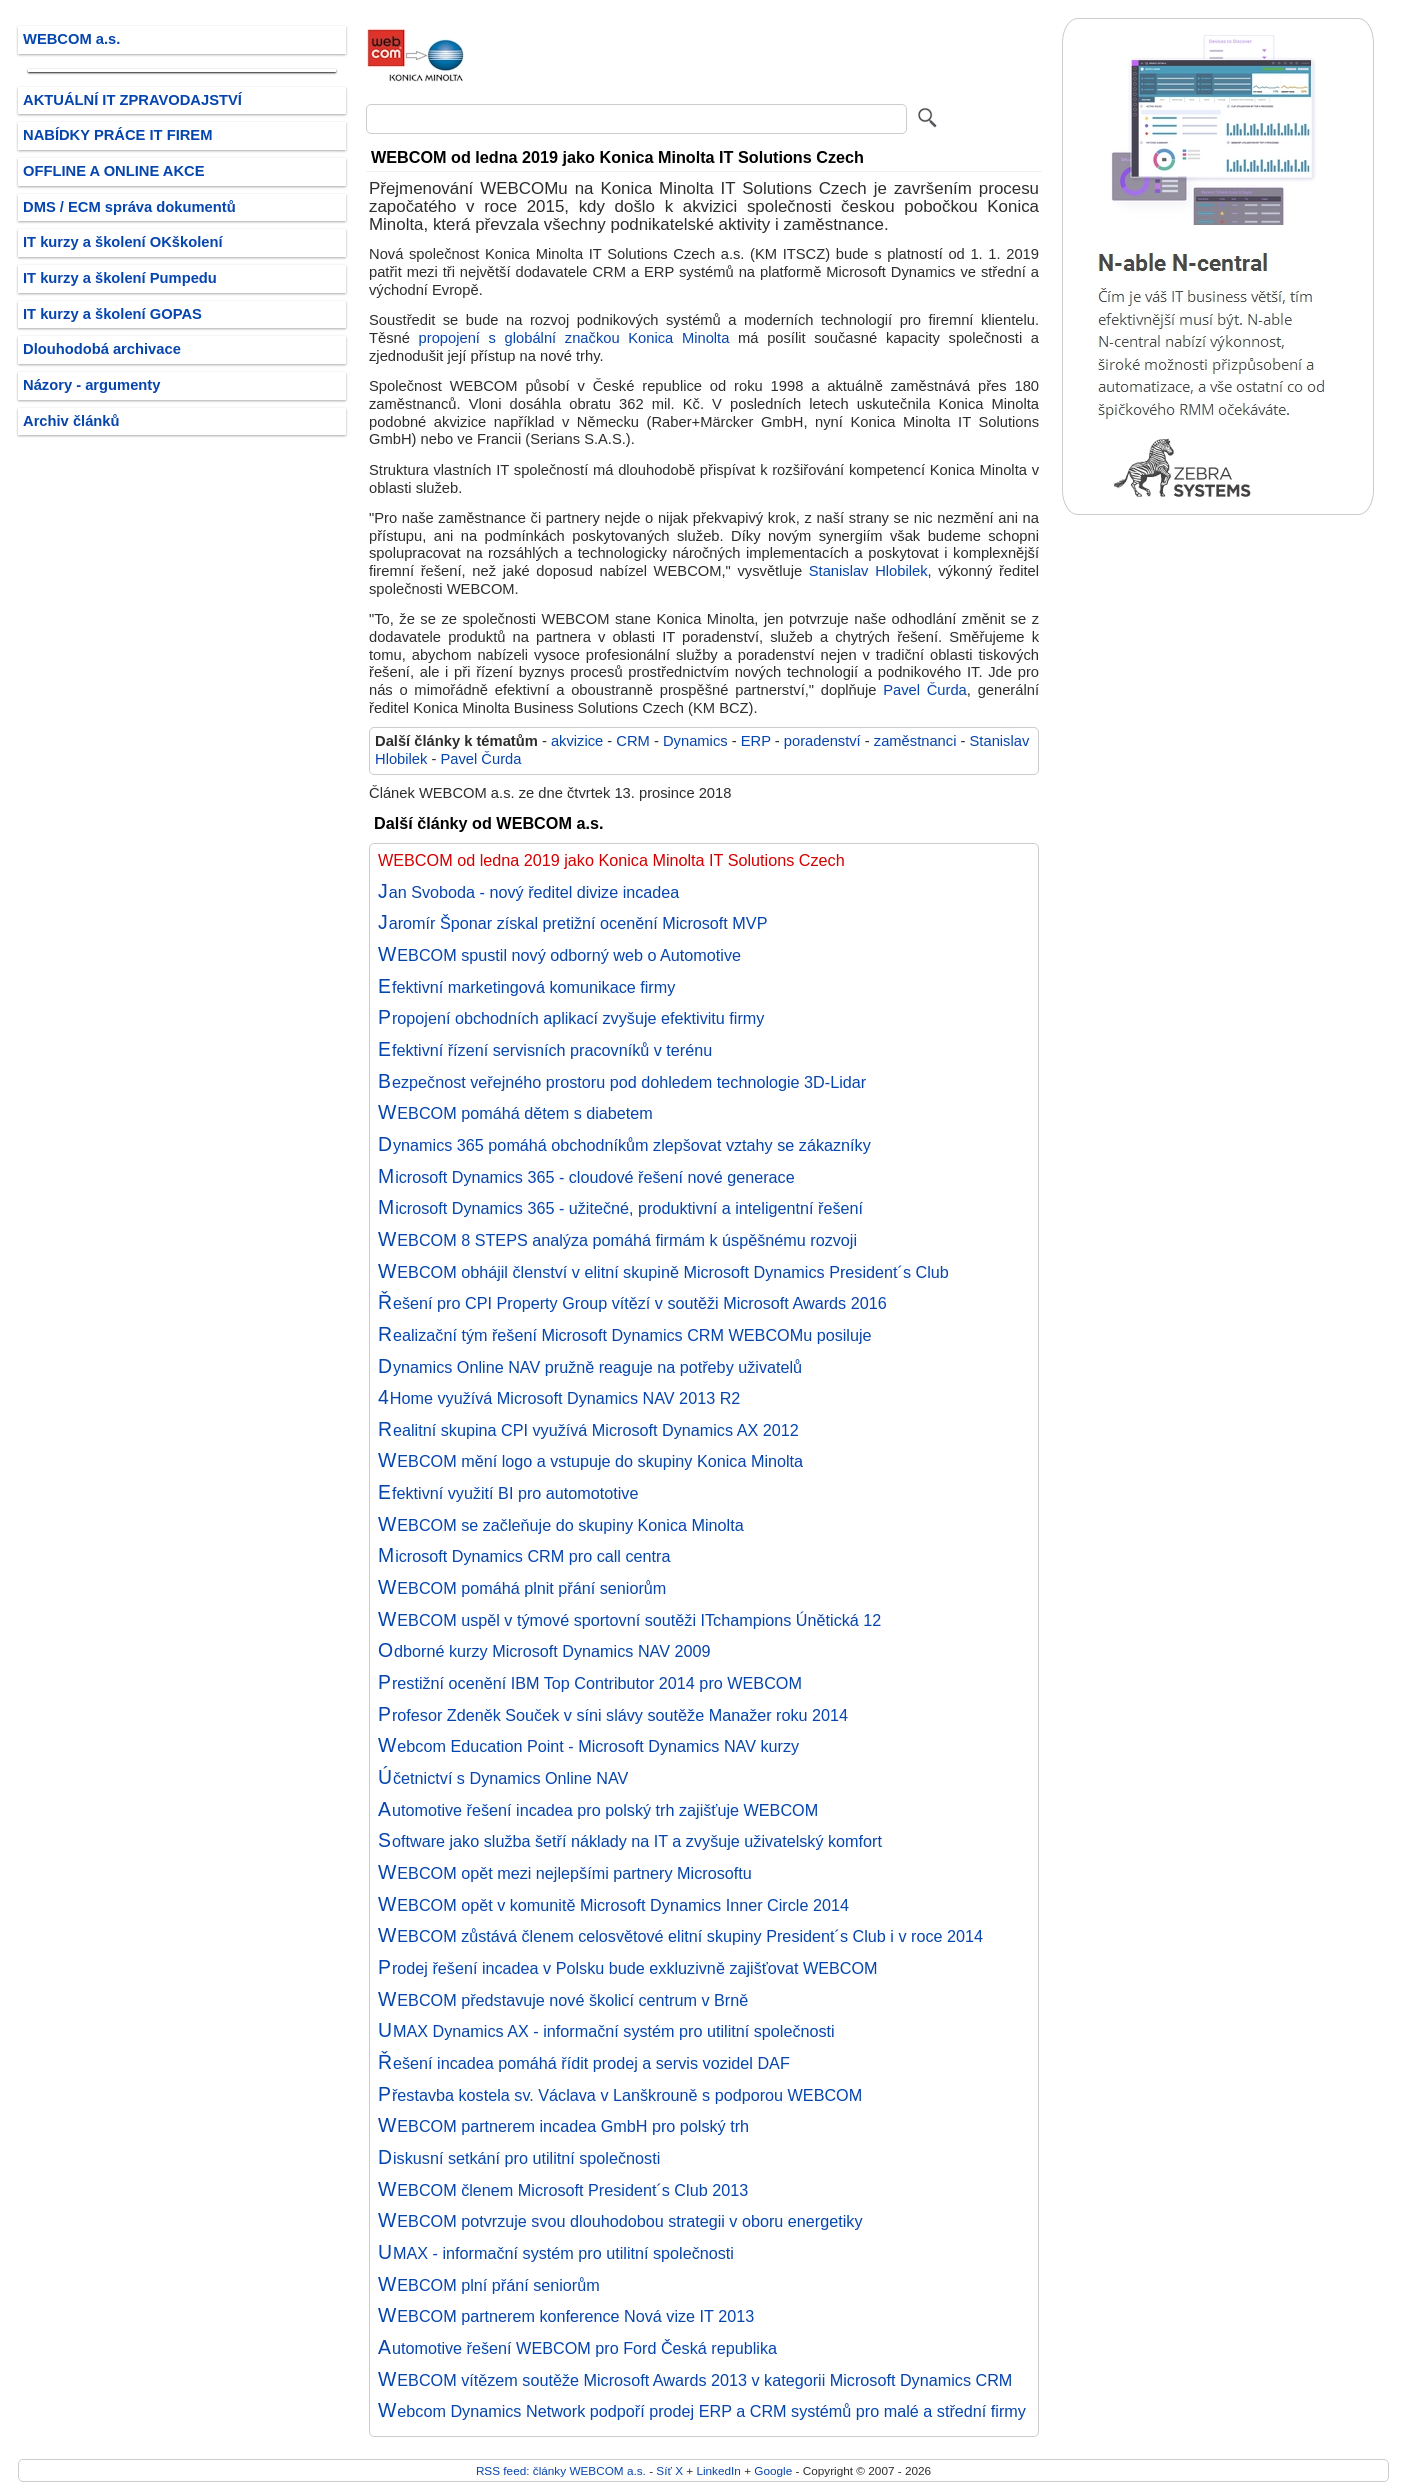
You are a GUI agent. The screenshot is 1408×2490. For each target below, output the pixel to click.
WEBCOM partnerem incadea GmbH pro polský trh (563, 2126)
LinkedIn (718, 2470)
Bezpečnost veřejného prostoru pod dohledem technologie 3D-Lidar (622, 1082)
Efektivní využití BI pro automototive (508, 1493)
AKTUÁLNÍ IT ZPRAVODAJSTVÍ (132, 100)
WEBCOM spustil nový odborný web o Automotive (559, 955)
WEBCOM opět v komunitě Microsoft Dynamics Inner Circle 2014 (613, 1905)
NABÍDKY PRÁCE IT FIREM (117, 135)
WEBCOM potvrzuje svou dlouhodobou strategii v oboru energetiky (620, 2221)
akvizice (577, 741)
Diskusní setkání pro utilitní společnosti (519, 2158)
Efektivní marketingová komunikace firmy (526, 987)
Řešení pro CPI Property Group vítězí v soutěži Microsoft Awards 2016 (632, 1303)
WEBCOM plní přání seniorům (489, 2285)
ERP (756, 741)
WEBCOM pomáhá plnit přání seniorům (522, 1588)
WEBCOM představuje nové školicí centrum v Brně (563, 2000)
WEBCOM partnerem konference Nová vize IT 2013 (566, 2316)
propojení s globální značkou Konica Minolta (574, 338)
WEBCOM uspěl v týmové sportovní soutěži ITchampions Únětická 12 (629, 1620)
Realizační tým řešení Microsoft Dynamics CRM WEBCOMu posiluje (625, 1335)
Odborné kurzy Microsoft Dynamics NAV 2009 (544, 1651)
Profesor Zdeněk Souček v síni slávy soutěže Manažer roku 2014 (613, 1715)
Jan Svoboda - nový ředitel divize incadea (528, 892)
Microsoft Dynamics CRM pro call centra (524, 1556)
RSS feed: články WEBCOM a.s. (561, 2470)
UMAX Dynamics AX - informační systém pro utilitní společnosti (606, 2031)
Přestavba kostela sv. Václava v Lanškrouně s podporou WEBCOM (620, 2095)
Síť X (669, 2470)
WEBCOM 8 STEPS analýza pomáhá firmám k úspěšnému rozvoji (617, 1240)
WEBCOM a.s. (71, 39)
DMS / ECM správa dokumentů (129, 207)
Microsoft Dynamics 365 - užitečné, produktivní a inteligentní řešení (620, 1208)
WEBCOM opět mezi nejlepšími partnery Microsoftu (565, 1873)
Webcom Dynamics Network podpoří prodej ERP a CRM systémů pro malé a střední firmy (702, 2411)
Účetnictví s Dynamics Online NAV (503, 1778)
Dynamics (695, 741)
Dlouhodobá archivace (102, 349)
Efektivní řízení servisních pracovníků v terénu (545, 1050)
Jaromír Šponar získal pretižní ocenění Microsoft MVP (572, 923)
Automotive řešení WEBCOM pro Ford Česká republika (577, 2348)
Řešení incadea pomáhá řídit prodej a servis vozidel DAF (584, 2063)
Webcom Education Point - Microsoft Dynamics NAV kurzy (588, 1746)
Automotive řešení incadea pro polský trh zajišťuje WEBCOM (598, 1810)
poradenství (822, 741)
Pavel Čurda (925, 690)
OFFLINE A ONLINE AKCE (114, 171)
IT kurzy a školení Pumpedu (120, 278)
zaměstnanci (915, 741)
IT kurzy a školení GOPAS (112, 314)
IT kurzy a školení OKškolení (123, 242)
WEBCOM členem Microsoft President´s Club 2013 (563, 2190)
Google (773, 2470)
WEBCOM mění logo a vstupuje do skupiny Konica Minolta (590, 1461)
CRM (633, 741)
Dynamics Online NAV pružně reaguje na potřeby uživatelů (590, 1367)
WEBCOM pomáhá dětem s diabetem (515, 1113)
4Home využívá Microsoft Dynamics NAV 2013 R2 (559, 1398)
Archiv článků (71, 421)
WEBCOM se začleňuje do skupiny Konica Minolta (561, 1525)
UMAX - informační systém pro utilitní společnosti (556, 2253)
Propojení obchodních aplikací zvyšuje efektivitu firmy (571, 1018)
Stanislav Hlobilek (868, 571)
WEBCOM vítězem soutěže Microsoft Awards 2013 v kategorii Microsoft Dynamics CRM (695, 2380)
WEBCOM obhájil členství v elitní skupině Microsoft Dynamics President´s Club (663, 1272)
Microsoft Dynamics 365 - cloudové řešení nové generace (586, 1177)
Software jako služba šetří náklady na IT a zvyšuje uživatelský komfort (630, 1841)
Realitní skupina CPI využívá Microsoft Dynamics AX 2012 (588, 1430)
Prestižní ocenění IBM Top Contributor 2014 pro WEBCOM (590, 1683)
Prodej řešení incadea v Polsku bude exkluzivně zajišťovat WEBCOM (628, 1968)
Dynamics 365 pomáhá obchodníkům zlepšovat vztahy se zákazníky (624, 1145)
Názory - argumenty (91, 385)
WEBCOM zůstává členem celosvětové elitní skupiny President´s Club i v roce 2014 (680, 1936)
